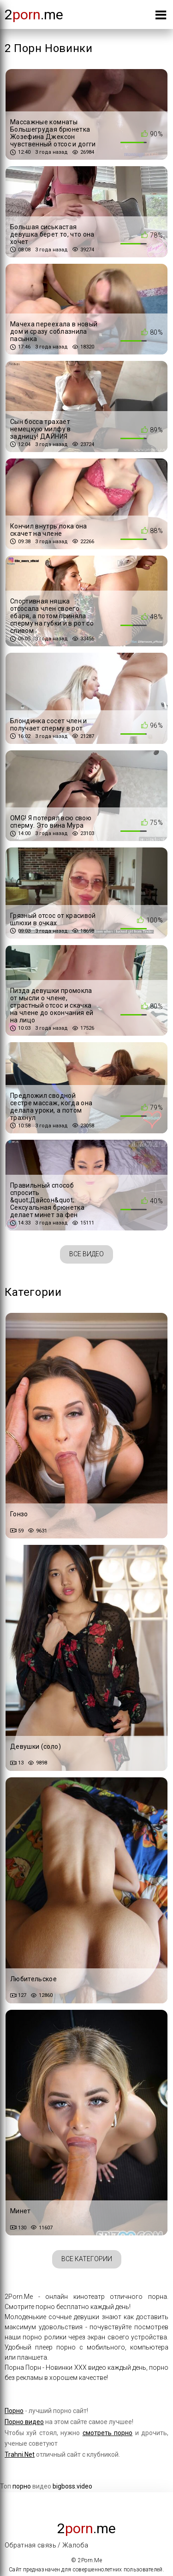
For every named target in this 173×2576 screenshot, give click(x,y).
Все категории (86, 2259)
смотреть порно (107, 2433)
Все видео (86, 1254)
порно (21, 2486)
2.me (34, 14)
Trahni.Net (20, 2454)
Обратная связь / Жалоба (46, 2545)
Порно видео (24, 2421)
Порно (14, 2410)
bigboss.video (72, 2486)
